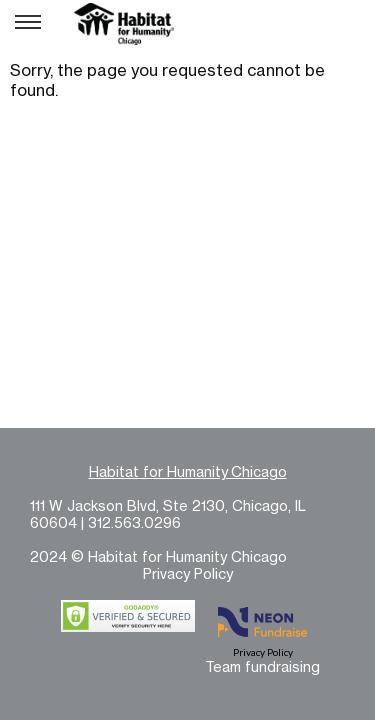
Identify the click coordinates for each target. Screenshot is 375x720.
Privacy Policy (188, 573)
